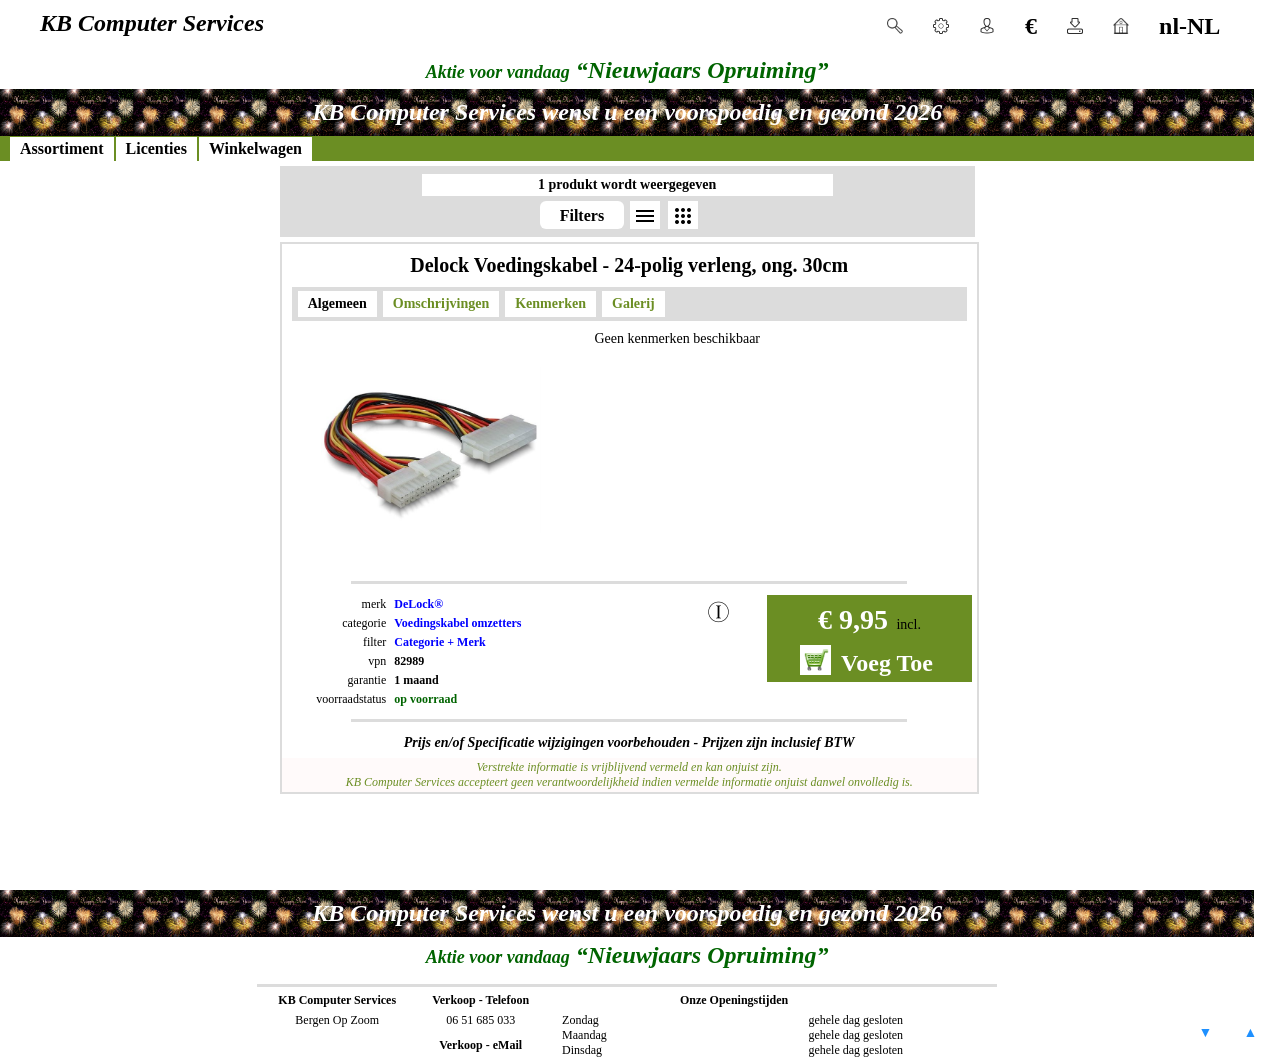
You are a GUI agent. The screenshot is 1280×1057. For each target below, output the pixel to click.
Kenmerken (550, 303)
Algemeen (337, 303)
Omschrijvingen (441, 303)
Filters (582, 215)
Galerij (633, 303)
